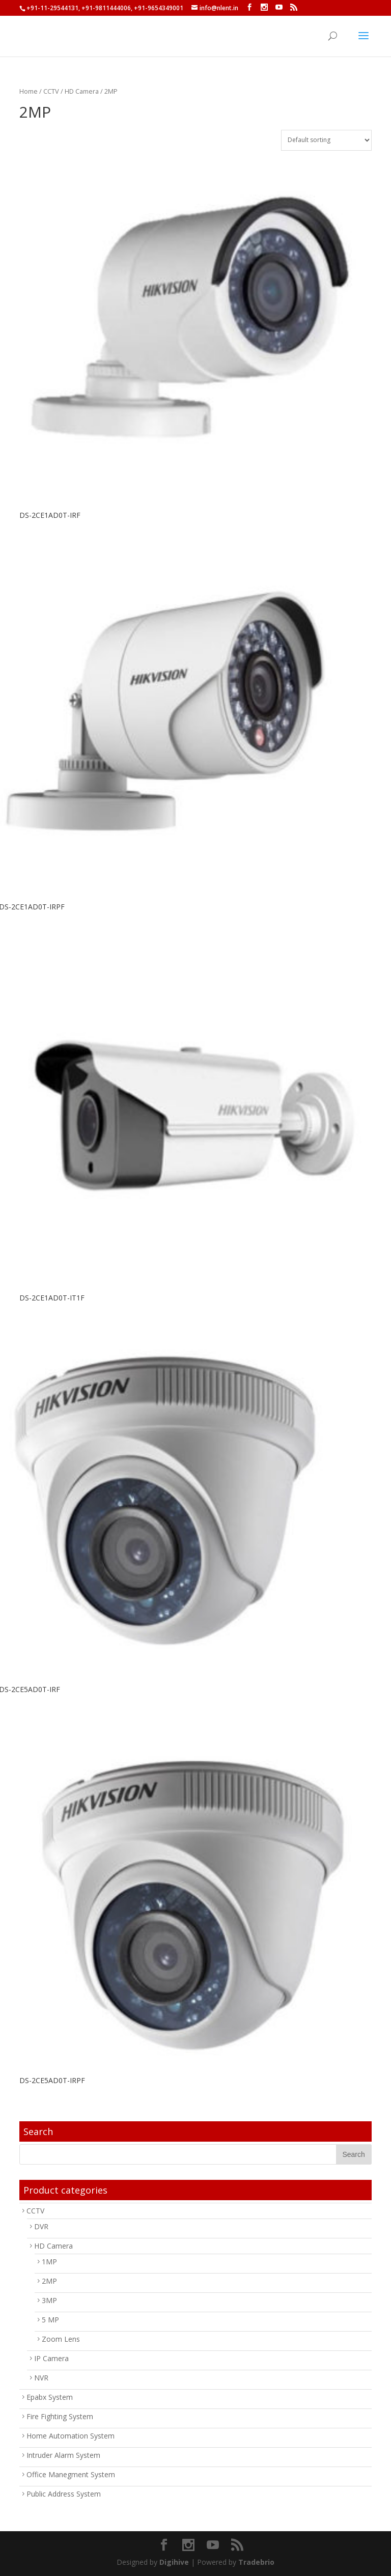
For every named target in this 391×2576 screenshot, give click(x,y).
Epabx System (49, 2397)
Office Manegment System (70, 2474)
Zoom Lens (61, 2339)
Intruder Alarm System (63, 2455)
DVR (41, 2226)
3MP (49, 2300)
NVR (41, 2378)
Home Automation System (70, 2436)
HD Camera (82, 91)
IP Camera (51, 2358)
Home (28, 91)
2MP (49, 2281)
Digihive (174, 2562)
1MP (49, 2261)
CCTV (51, 91)
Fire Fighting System (59, 2416)
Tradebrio (256, 2562)
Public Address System (63, 2494)
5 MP (50, 2319)
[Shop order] (326, 140)
